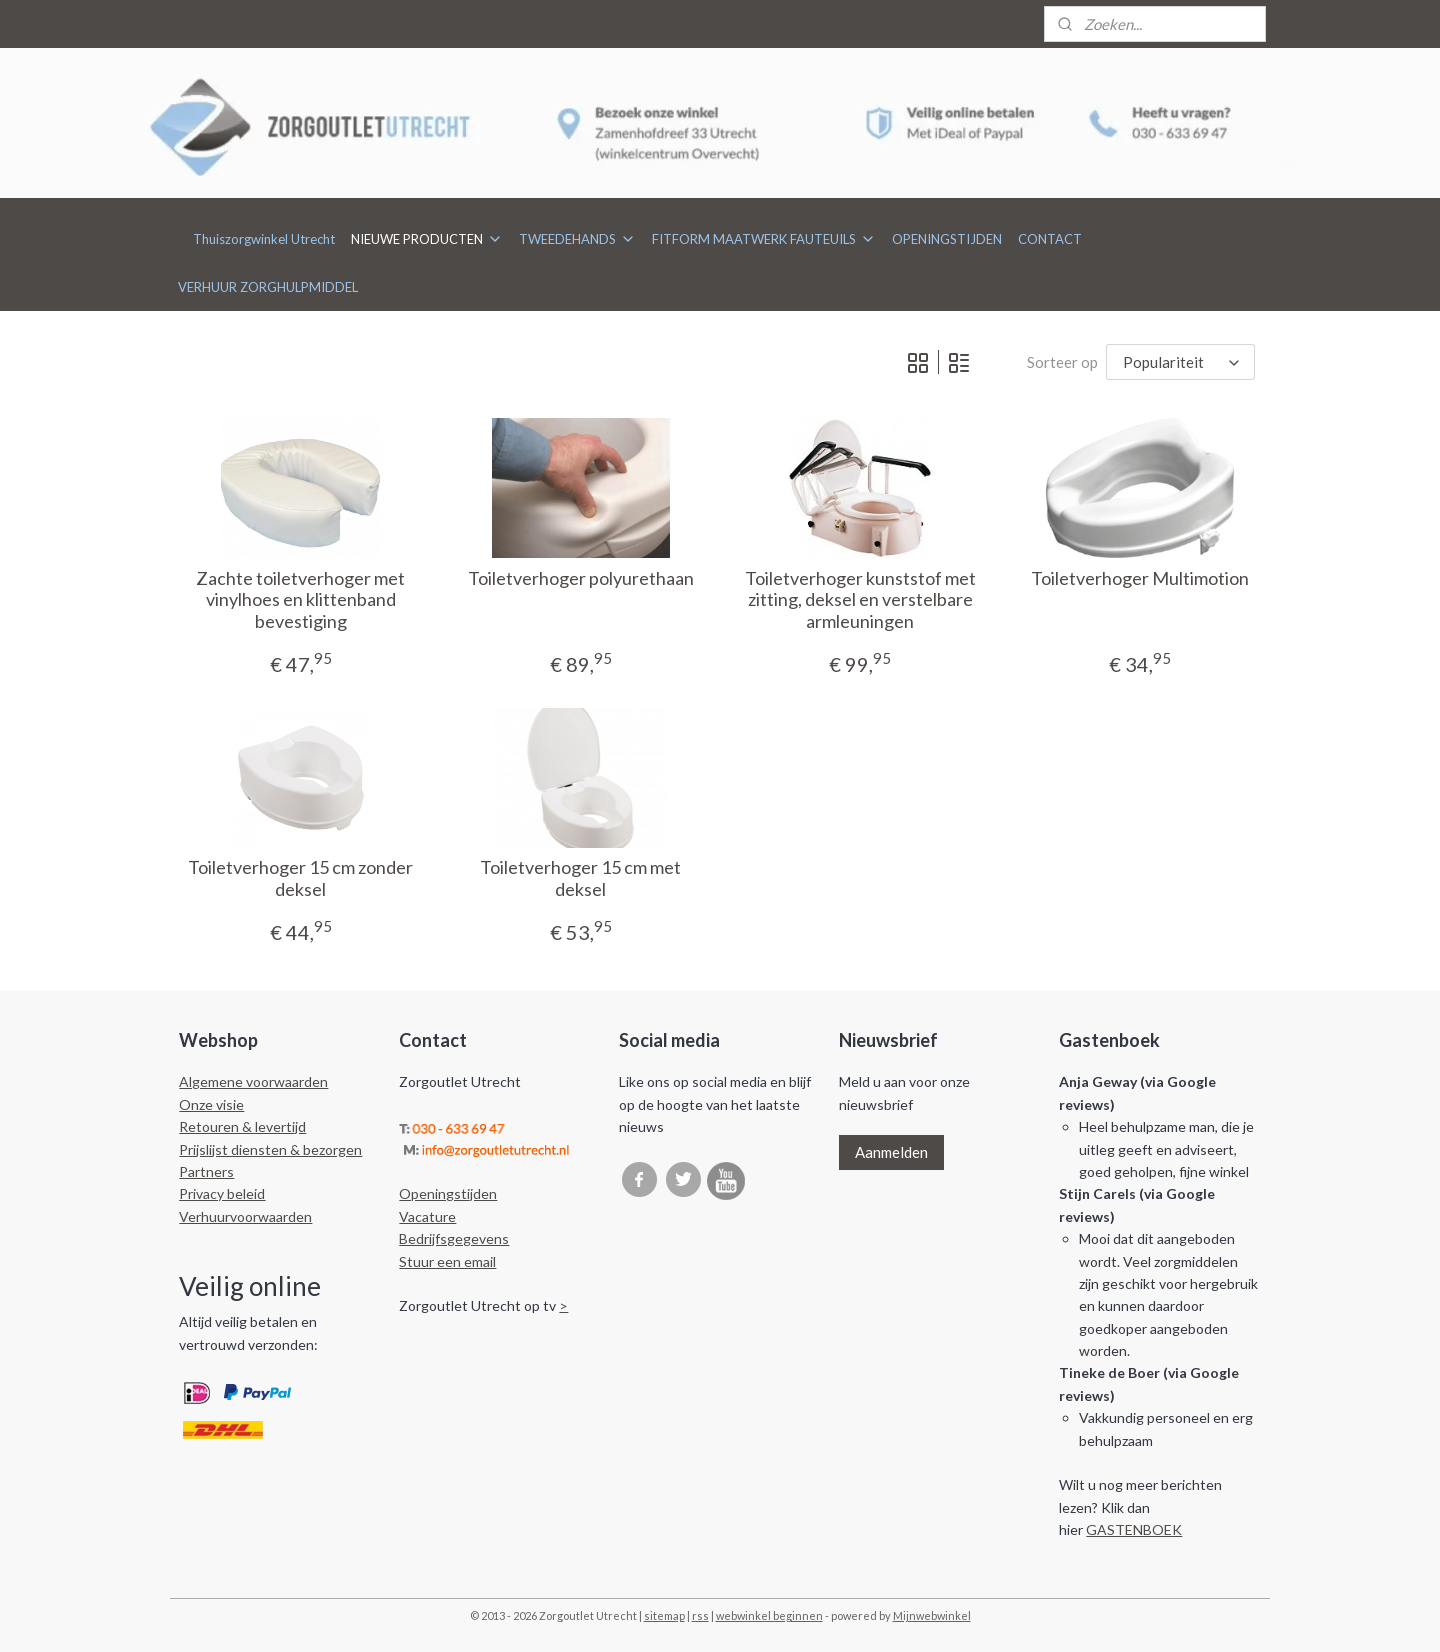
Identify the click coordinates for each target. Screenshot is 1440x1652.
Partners (206, 1171)
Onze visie (211, 1104)
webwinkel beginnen (769, 1615)
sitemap (664, 1615)
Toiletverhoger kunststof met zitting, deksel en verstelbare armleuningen (859, 600)
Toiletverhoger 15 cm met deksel (580, 878)
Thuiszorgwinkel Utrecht (264, 239)
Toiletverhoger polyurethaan (580, 578)
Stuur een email (447, 1261)
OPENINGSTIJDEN (947, 239)
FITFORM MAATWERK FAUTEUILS (764, 239)
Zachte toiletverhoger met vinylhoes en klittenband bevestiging (300, 600)
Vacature (427, 1216)
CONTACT (1050, 239)
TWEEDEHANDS (577, 239)
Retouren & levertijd (242, 1126)
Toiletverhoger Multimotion (1140, 578)
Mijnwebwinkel (932, 1615)
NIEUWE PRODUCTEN (427, 239)
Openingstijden (448, 1193)
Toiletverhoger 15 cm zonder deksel (300, 878)
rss (700, 1615)
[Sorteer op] (1180, 362)
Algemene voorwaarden (253, 1081)
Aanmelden (891, 1152)
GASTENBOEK (1134, 1529)
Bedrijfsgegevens (454, 1238)
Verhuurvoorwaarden (245, 1216)
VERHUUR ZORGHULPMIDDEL (268, 287)
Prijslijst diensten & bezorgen (270, 1149)
